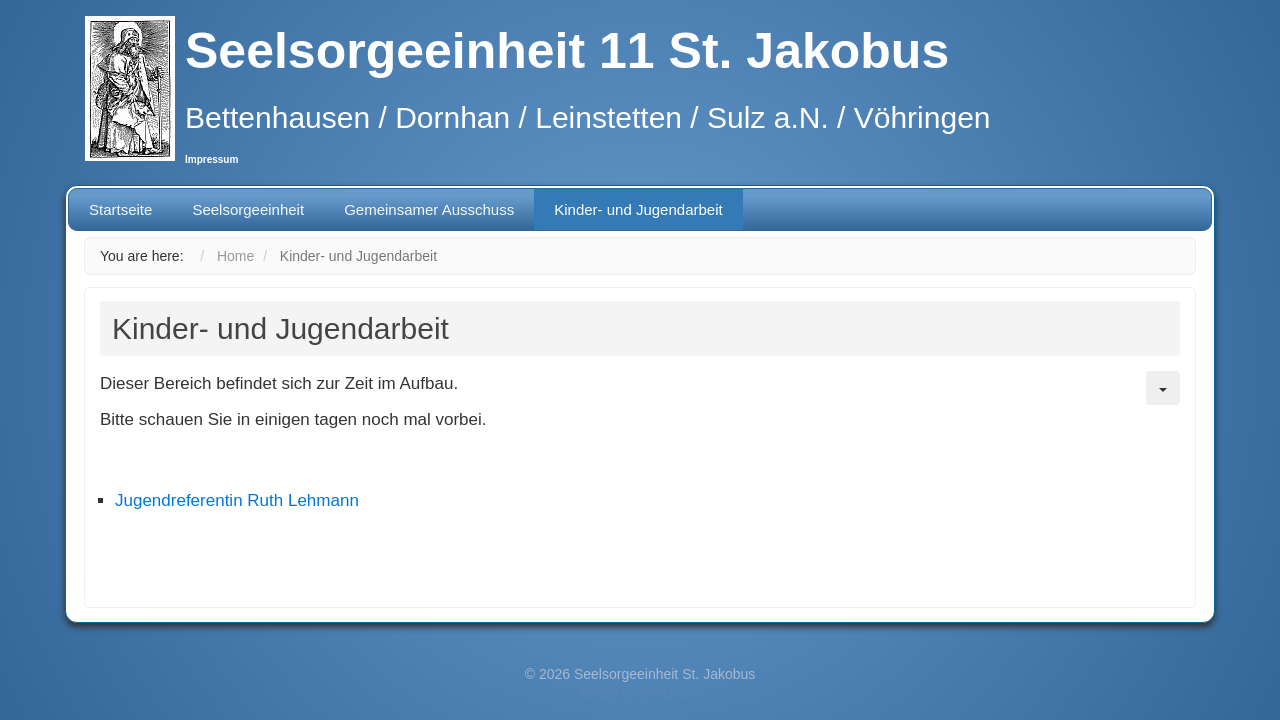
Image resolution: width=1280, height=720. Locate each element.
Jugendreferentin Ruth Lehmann (237, 500)
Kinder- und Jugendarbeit (638, 209)
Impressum (211, 159)
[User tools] (1163, 388)
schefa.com (668, 694)
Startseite (120, 209)
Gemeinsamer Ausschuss (429, 209)
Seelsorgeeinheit (248, 209)
